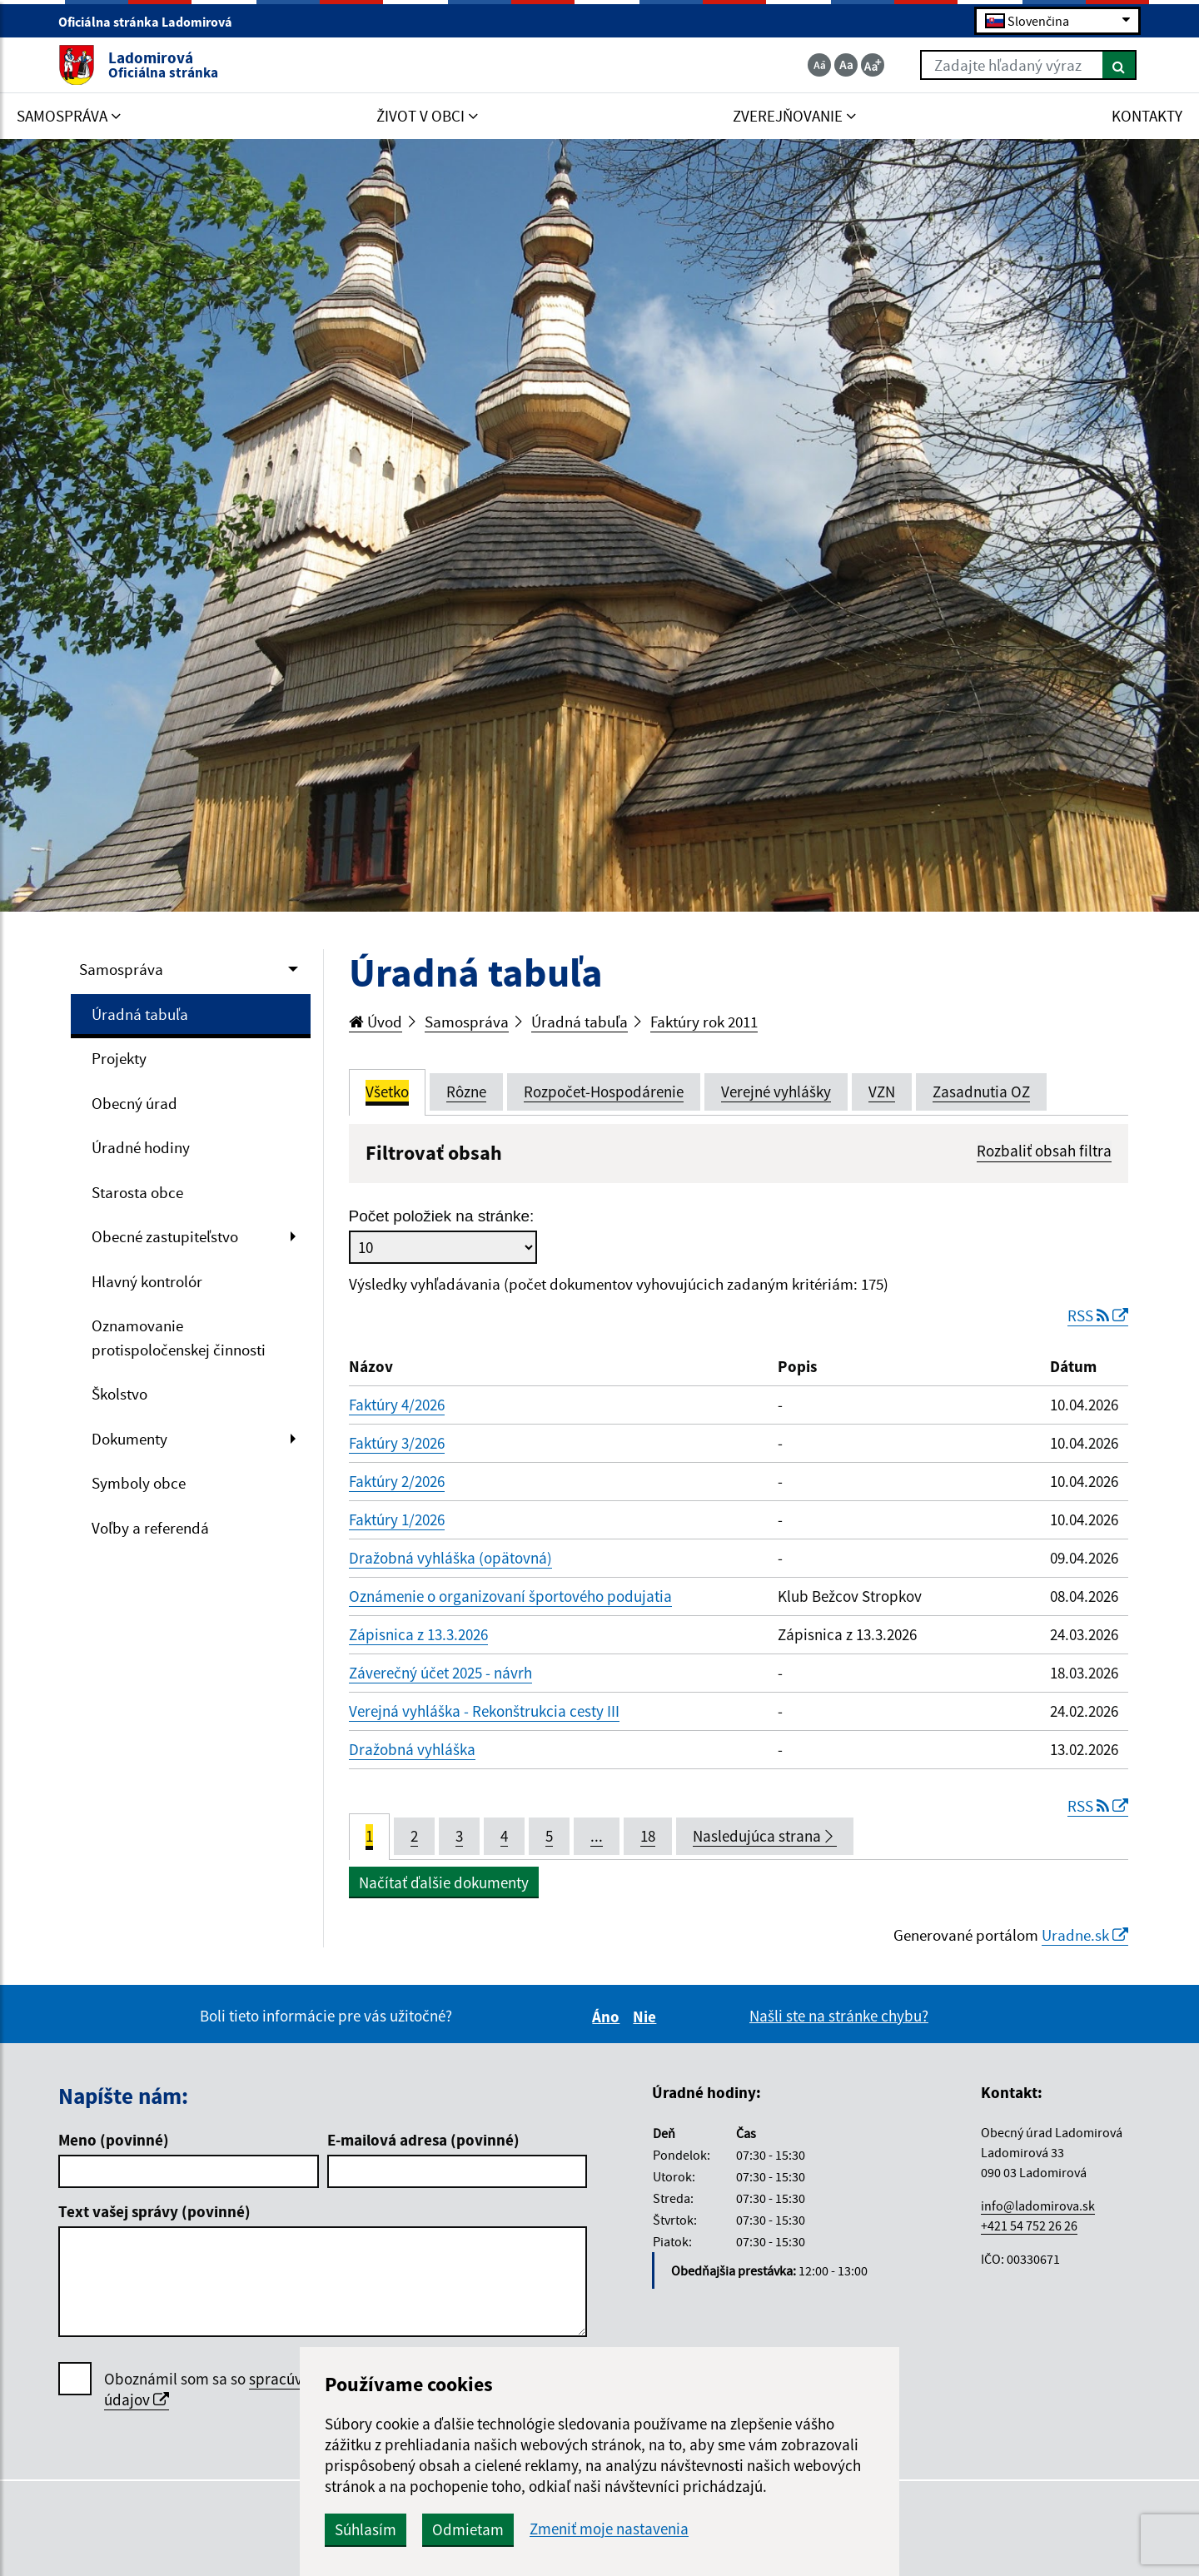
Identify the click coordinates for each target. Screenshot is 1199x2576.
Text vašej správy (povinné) (154, 2211)
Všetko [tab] (387, 1092)
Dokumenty (129, 1439)
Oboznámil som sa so (254, 2389)
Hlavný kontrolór (147, 1281)
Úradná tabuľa (140, 1014)
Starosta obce (137, 1192)
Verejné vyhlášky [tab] (776, 1092)
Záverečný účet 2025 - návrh (440, 1673)
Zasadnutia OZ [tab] (981, 1092)
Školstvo (119, 1394)
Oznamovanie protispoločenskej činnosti (179, 1337)
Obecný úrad (134, 1103)
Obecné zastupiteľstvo (165, 1236)
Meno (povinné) (113, 2140)
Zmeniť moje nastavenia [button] (609, 2529)
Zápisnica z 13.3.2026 (418, 1634)
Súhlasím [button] (365, 2529)
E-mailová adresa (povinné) (423, 2140)
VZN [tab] (881, 1092)
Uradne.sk (1085, 1935)
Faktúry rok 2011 (704, 1022)
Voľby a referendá (150, 1528)
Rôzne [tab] (466, 1092)
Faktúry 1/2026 (397, 1519)
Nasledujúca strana (765, 1836)
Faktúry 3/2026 (397, 1443)
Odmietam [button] (468, 2529)
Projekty (119, 1058)
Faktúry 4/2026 (397, 1405)
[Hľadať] (1119, 65)
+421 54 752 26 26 (1029, 2225)
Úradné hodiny (141, 1147)
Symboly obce (139, 1483)
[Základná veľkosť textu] (846, 65)
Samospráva (121, 969)
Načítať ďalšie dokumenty (444, 1882)
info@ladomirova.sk (1038, 2205)
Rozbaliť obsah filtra (1044, 1151)
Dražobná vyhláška (412, 1749)
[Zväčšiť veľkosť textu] (872, 65)
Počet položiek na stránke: (442, 1216)
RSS (1097, 1315)
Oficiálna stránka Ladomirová (152, 21)
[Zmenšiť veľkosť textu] (819, 65)
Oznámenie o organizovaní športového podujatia (510, 1596)
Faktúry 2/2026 (397, 1481)
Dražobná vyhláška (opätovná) (450, 1558)
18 (647, 1836)
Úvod (375, 1022)
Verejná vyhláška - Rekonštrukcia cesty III (484, 1711)
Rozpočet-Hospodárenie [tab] (604, 1092)
